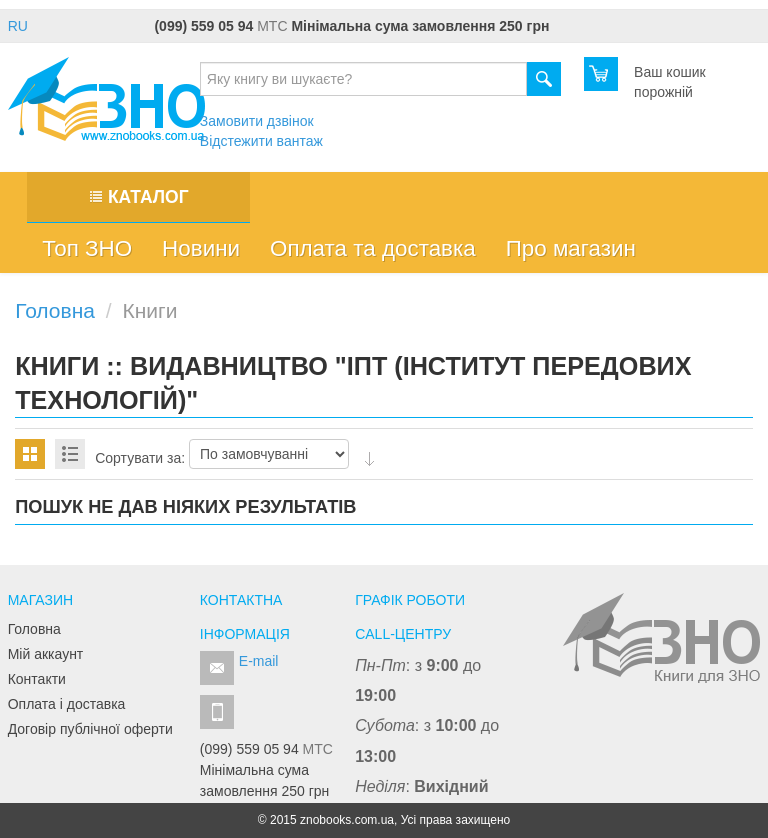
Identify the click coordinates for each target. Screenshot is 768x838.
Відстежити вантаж (261, 141)
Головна (34, 629)
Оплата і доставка (67, 704)
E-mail (259, 661)
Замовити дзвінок (257, 121)
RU (18, 26)
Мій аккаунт (46, 654)
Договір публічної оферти (90, 729)
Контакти (37, 679)
